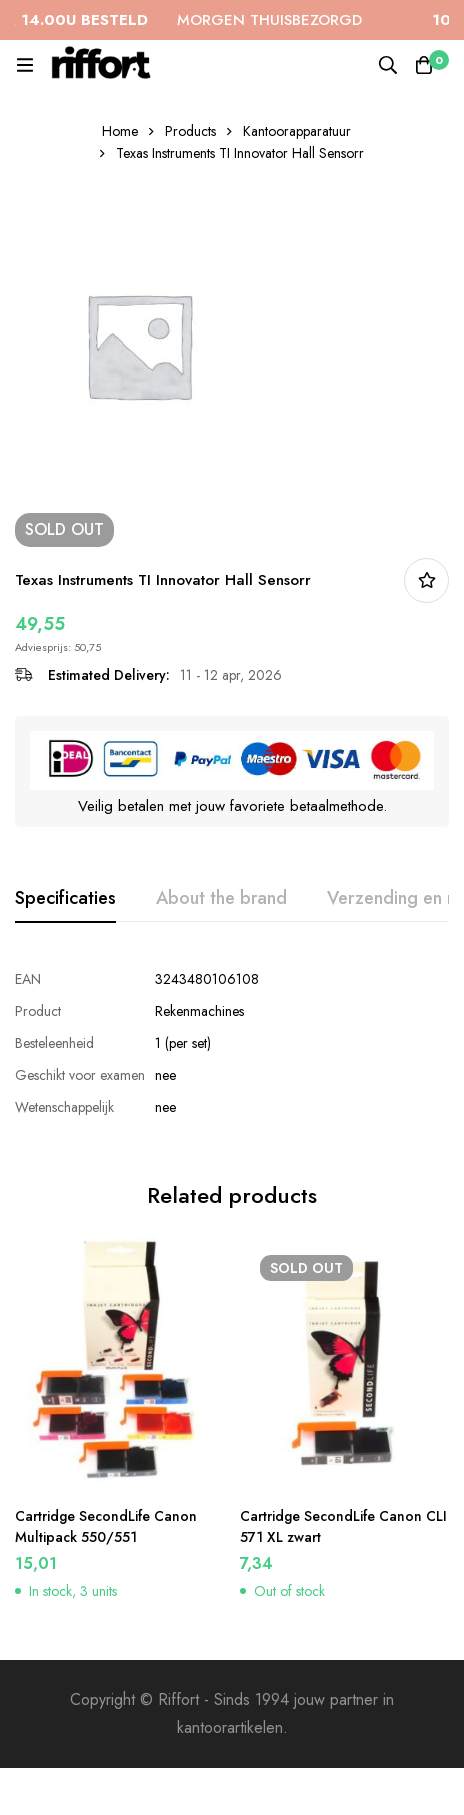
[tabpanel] (232, 1043)
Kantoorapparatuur (297, 131)
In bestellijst (426, 580)
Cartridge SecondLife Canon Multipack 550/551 (106, 1519)
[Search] (388, 65)
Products (190, 131)
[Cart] (424, 65)
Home (120, 131)
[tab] (65, 899)
